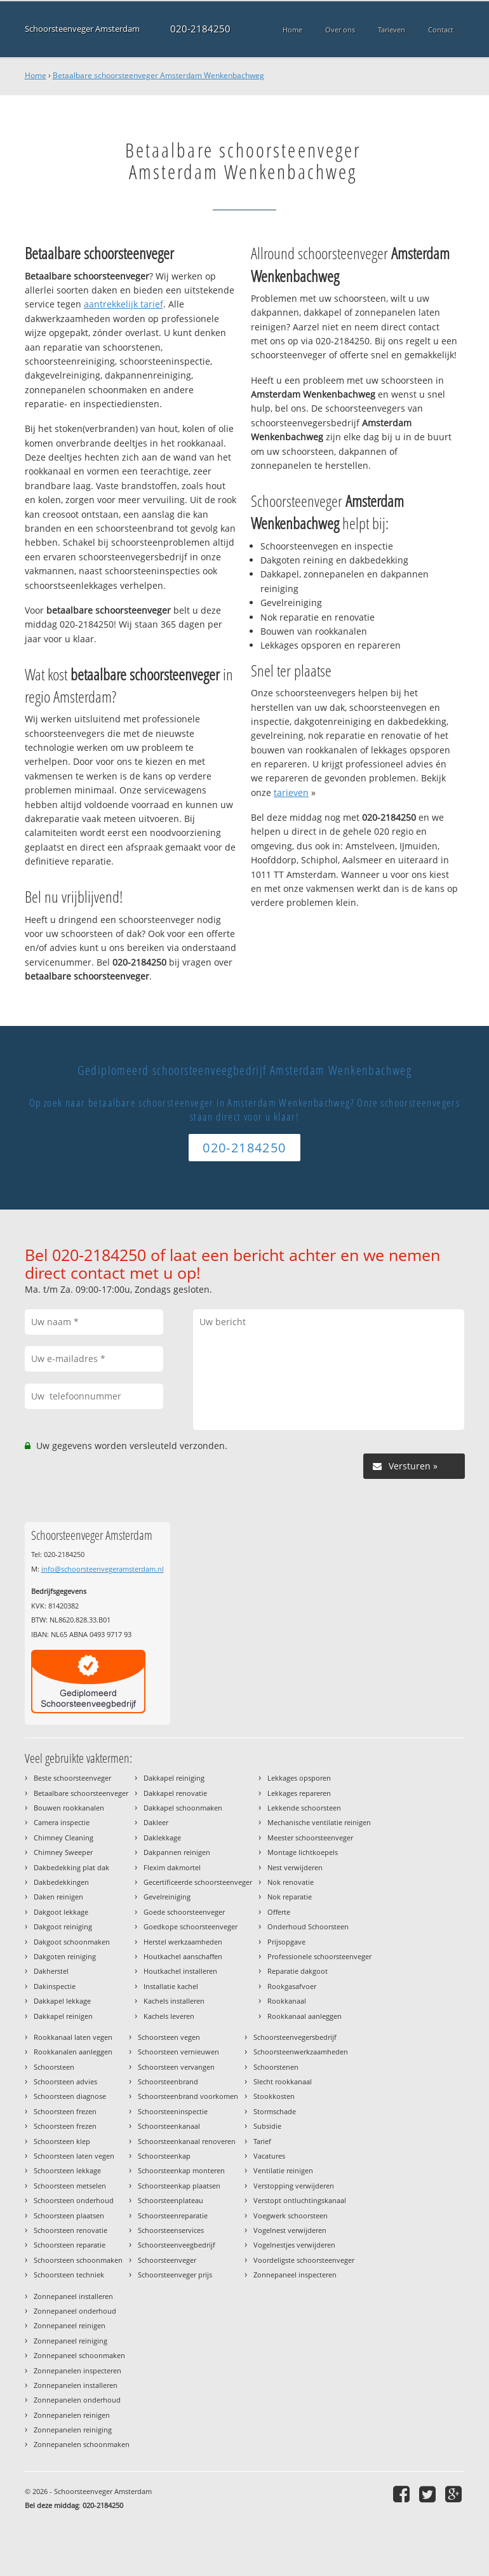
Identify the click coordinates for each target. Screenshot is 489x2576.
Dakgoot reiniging (63, 1926)
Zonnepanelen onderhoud (77, 2399)
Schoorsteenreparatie (173, 2215)
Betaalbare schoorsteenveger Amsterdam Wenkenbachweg (158, 75)
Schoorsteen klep (62, 2141)
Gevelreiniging (167, 1896)
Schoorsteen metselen (70, 2185)
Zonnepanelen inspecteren (77, 2370)
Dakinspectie (55, 1986)
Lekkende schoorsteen (304, 1807)
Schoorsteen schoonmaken (78, 2260)
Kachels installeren (174, 2001)
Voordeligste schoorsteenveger (303, 2260)
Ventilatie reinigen (283, 2170)
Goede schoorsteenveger (184, 1912)
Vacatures (269, 2156)
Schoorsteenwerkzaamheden (300, 2051)
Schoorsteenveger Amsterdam (82, 29)
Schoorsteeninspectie (173, 2111)
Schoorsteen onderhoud (74, 2200)
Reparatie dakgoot (297, 1971)
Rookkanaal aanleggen (304, 2016)
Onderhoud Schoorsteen (308, 1926)
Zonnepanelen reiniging (73, 2429)
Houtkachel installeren (180, 1971)
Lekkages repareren (299, 1793)
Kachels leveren (169, 2016)
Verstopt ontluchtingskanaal (299, 2200)
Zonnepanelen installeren (75, 2385)
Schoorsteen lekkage (67, 2170)
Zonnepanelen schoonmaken (82, 2444)
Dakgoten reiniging (65, 1956)
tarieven (291, 792)
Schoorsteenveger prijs (175, 2274)
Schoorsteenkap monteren (181, 2170)
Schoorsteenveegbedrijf (176, 2244)
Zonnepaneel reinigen (69, 2325)
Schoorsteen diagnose (70, 2096)
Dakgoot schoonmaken (72, 1941)
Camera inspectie (62, 1822)
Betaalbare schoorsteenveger (81, 1793)
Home (35, 75)
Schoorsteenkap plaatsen (179, 2185)
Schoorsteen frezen (65, 2111)
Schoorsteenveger (167, 2260)
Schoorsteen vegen (169, 2037)
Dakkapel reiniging (174, 1778)
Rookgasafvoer (291, 1986)
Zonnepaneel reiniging (70, 2340)
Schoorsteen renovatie (70, 2230)
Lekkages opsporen (299, 1778)
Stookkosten (274, 2096)
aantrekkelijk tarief (123, 304)
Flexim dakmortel (172, 1867)
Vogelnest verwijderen (289, 2230)
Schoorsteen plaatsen (69, 2215)
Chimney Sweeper (63, 1852)
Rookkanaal (286, 2001)
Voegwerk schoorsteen (290, 2215)
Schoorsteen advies (65, 2081)
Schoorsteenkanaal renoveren (187, 2141)
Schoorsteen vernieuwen (178, 2051)
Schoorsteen (54, 2067)
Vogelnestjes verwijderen (294, 2244)
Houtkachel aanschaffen (183, 1956)
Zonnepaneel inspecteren (295, 2274)
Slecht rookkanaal (282, 2081)
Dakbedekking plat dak (71, 1867)
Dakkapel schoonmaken (183, 1807)
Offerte (278, 1912)
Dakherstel (51, 1971)
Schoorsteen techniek (69, 2274)
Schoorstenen (275, 2067)
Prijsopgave (286, 1941)
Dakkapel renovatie (175, 1793)
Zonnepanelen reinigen (72, 2415)
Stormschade (274, 2111)
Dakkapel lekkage (62, 2001)
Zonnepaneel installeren (73, 2296)
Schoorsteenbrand (168, 2081)
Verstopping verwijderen (293, 2185)
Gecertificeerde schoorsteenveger (198, 1882)
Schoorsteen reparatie (69, 2244)
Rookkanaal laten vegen (73, 2037)
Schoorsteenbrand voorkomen (188, 2096)
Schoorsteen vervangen (176, 2067)
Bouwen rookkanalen (69, 1807)
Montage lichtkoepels (302, 1852)
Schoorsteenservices (171, 2230)
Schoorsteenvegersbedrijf (295, 2037)
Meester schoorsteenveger (310, 1837)
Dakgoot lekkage (61, 1912)
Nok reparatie (289, 1896)
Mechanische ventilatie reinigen (319, 1822)
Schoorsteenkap (164, 2156)
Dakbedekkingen (61, 1882)
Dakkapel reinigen (63, 2016)
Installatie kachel (171, 1986)
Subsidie (267, 2126)
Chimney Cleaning (63, 1837)
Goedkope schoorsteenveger (191, 1926)
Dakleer (156, 1822)
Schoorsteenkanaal (169, 2126)
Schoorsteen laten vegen (74, 2156)
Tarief (262, 2141)
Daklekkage (162, 1837)
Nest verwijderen (295, 1867)
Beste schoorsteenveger (72, 1778)
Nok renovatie (290, 1882)
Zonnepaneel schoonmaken (79, 2355)
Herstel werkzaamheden (183, 1941)
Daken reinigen (58, 1896)
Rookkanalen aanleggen (73, 2051)
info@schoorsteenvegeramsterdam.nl (102, 1569)
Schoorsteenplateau (170, 2200)
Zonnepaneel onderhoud (75, 2311)
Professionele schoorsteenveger (319, 1956)
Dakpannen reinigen (177, 1852)
